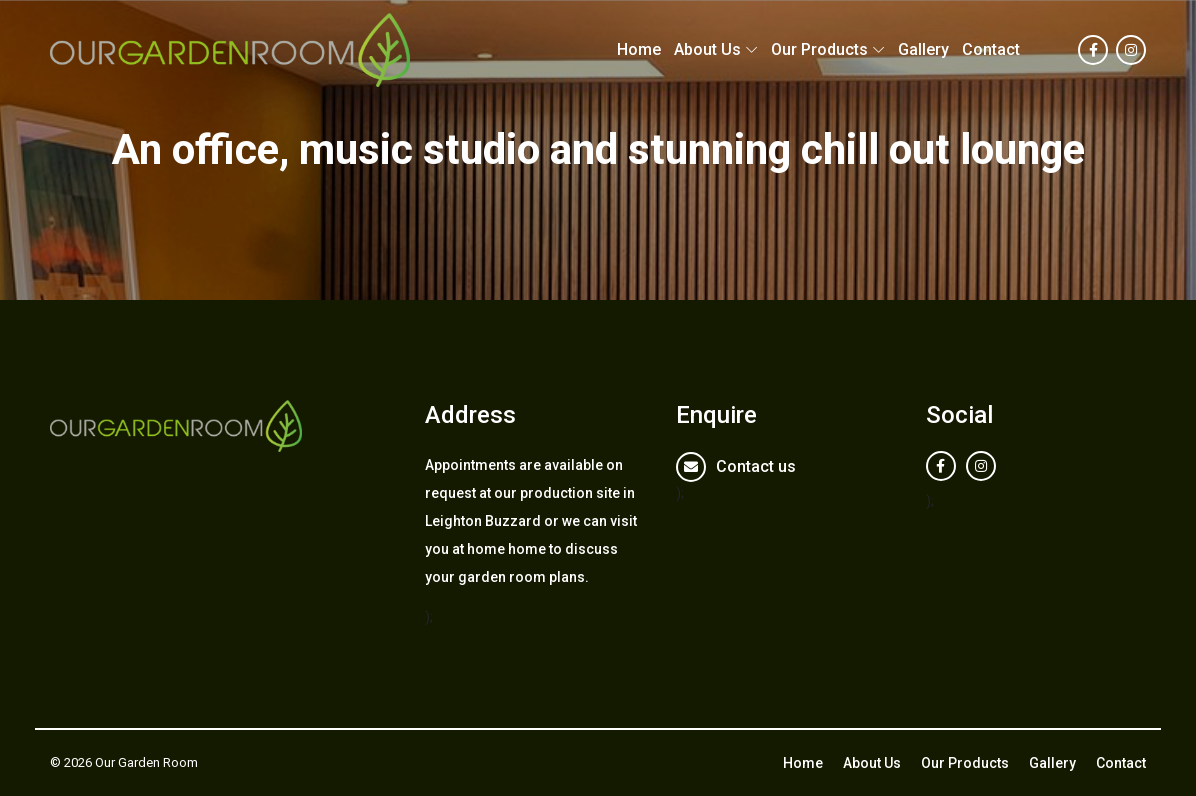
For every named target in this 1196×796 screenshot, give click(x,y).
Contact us (756, 466)
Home (639, 49)
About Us (707, 49)
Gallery (923, 49)
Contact (991, 49)
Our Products (819, 49)
